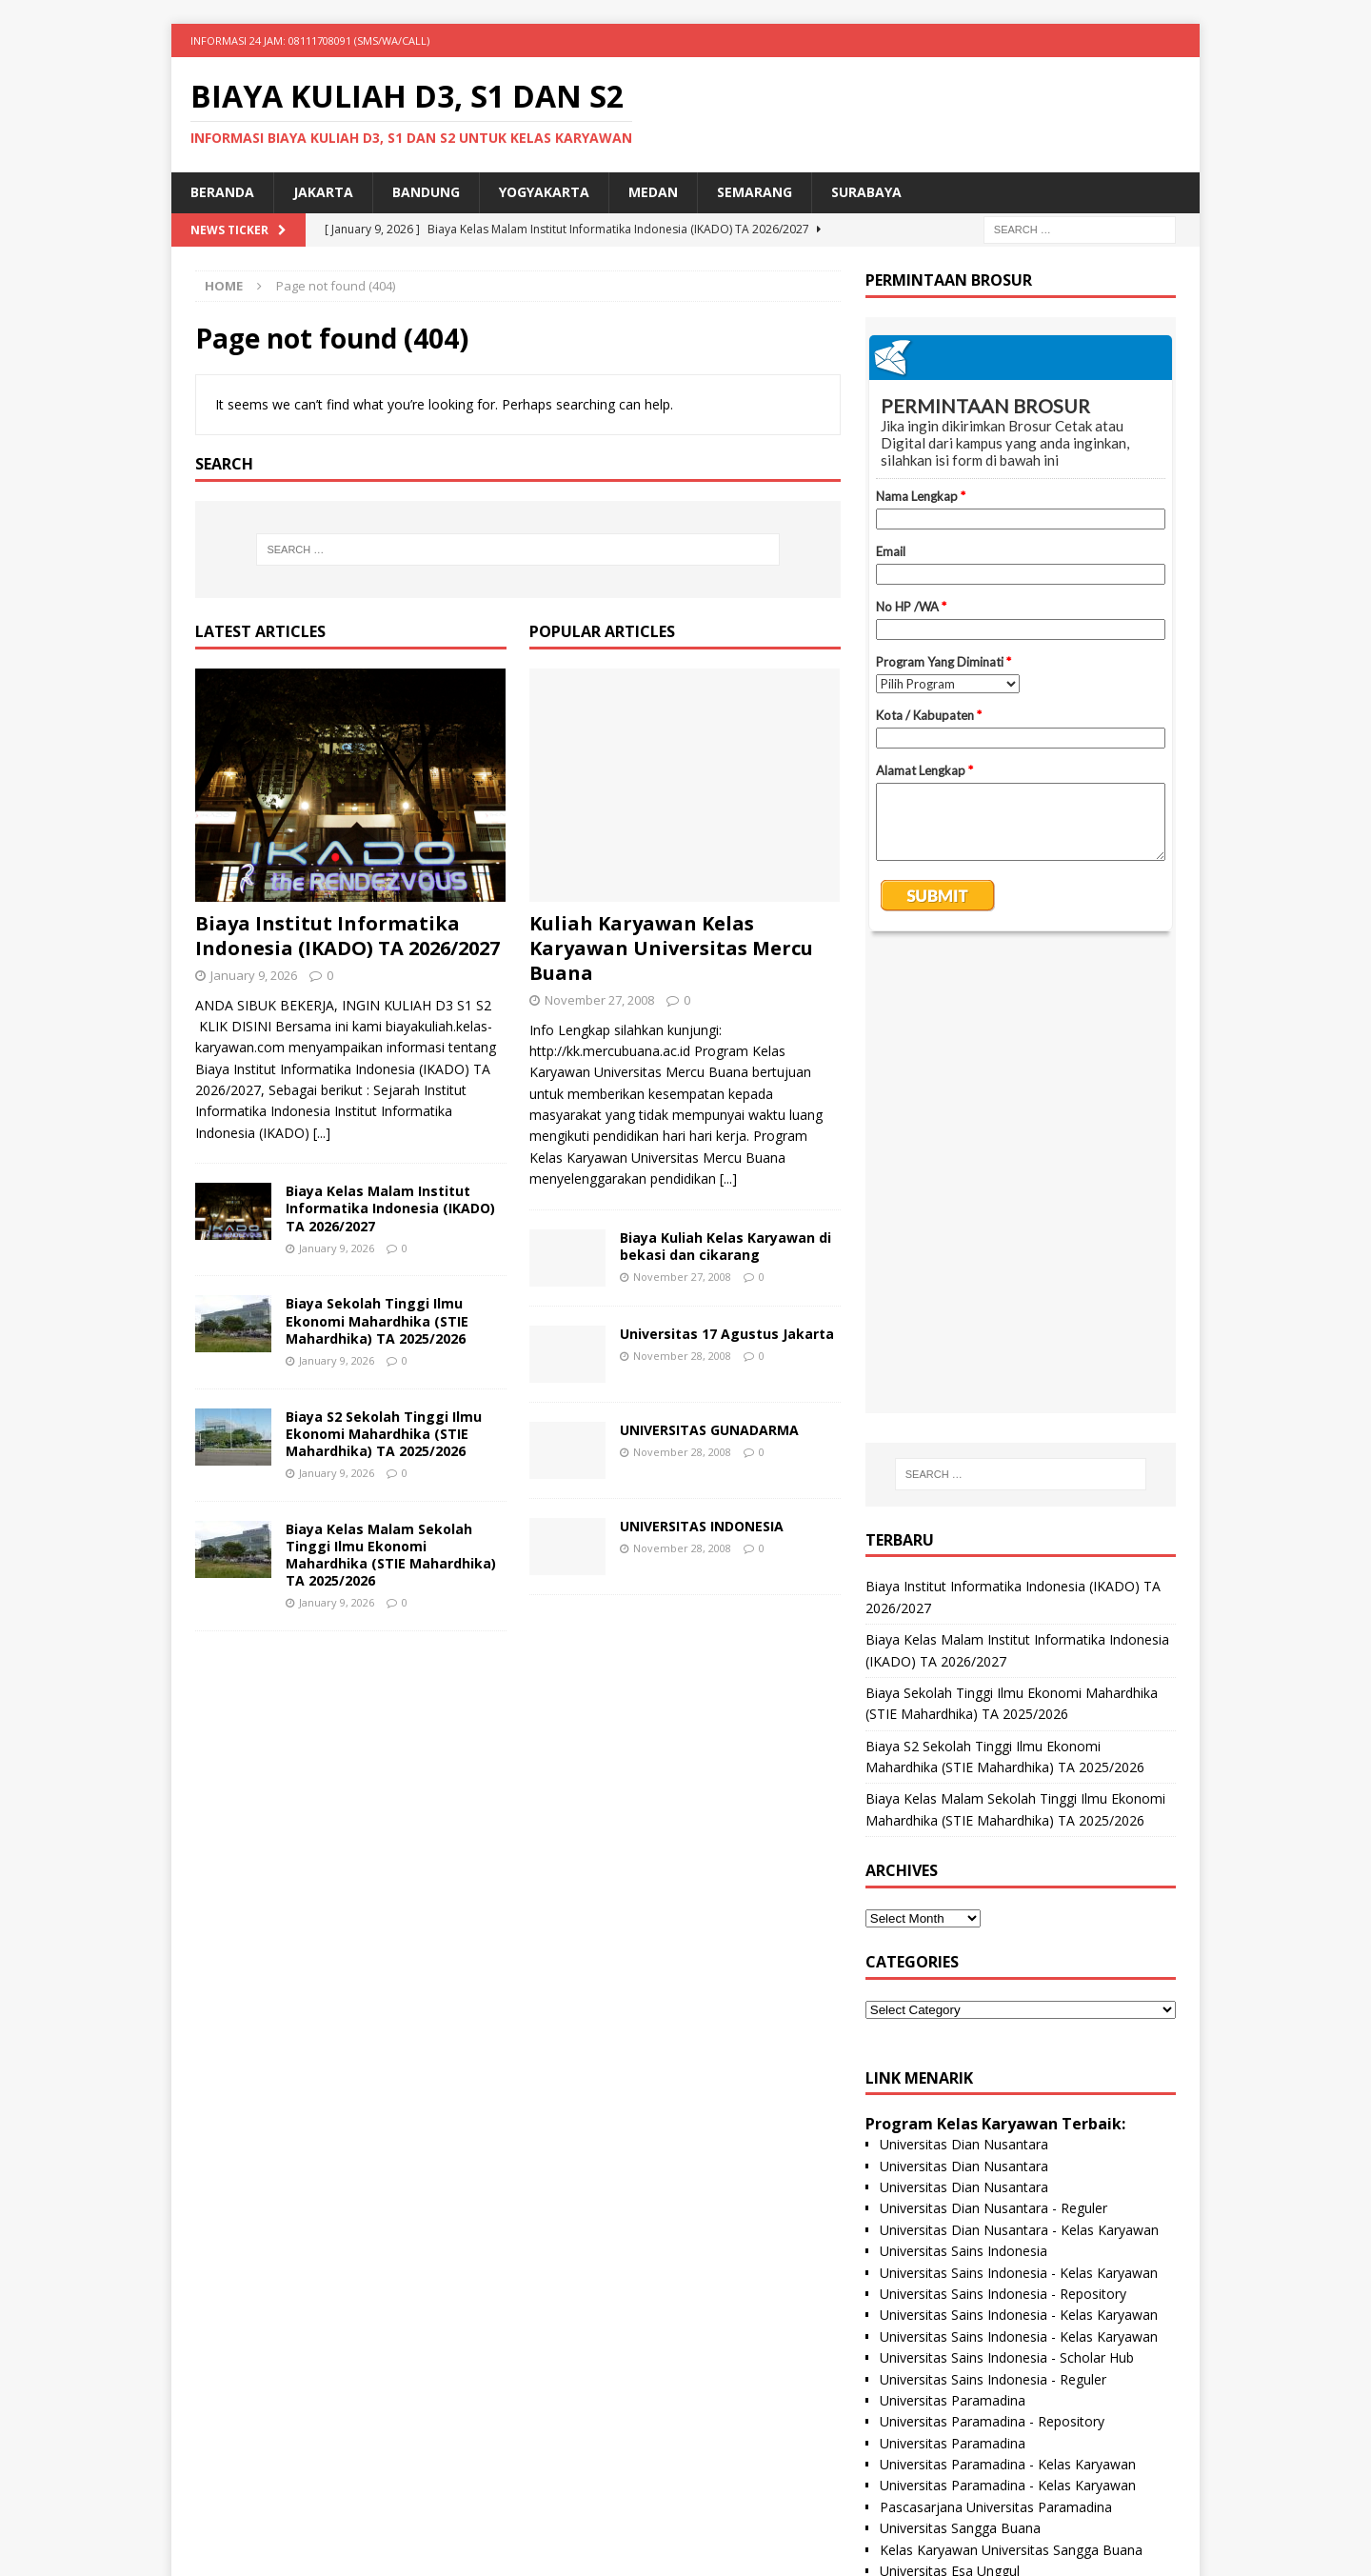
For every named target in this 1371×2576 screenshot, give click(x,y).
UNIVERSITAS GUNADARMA (709, 1430)
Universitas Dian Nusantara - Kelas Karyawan (1019, 1774)
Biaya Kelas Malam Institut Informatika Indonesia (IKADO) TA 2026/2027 (390, 1208)
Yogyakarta (544, 192)
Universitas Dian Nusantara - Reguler (993, 1752)
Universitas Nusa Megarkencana (979, 2392)
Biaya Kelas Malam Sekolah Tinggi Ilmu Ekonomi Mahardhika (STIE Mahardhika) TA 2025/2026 (391, 1555)
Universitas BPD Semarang (963, 2200)
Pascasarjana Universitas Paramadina (996, 2051)
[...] (321, 1133)
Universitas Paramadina (952, 1944)
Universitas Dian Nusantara (964, 1688)
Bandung (426, 192)
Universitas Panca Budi (950, 2349)
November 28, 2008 (682, 1355)
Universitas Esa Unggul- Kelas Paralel (993, 2178)
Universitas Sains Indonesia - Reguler (993, 1923)
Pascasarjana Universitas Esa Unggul (993, 2136)
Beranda (222, 192)
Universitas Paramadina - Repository (992, 1965)
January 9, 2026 (253, 975)
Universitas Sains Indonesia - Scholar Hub (1007, 1901)
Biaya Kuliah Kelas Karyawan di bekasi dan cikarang (725, 1246)
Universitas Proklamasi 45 (959, 2242)
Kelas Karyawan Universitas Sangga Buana (1011, 2094)
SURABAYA (866, 192)
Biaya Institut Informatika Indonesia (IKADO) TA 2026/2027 (347, 935)
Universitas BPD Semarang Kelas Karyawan (1014, 2221)
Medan (653, 192)
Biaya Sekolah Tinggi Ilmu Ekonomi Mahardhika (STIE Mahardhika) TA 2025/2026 (377, 1320)
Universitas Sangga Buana (960, 2072)
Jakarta (323, 192)
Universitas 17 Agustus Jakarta (727, 1334)
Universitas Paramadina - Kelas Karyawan (1008, 2008)
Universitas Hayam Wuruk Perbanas (990, 2285)
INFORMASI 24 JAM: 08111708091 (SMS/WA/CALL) (309, 40)
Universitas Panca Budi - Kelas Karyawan (1005, 2371)
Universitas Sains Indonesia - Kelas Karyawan (1019, 1816)
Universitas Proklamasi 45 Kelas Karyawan (1010, 2264)
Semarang (754, 192)
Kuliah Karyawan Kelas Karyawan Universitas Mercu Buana (671, 948)
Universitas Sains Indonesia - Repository (1003, 1837)
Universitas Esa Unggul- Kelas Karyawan (1003, 2157)
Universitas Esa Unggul (950, 2115)
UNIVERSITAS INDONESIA (702, 1526)
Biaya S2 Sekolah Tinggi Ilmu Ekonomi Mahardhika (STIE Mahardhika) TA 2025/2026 (384, 1434)
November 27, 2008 (599, 999)
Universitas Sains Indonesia (963, 1795)
